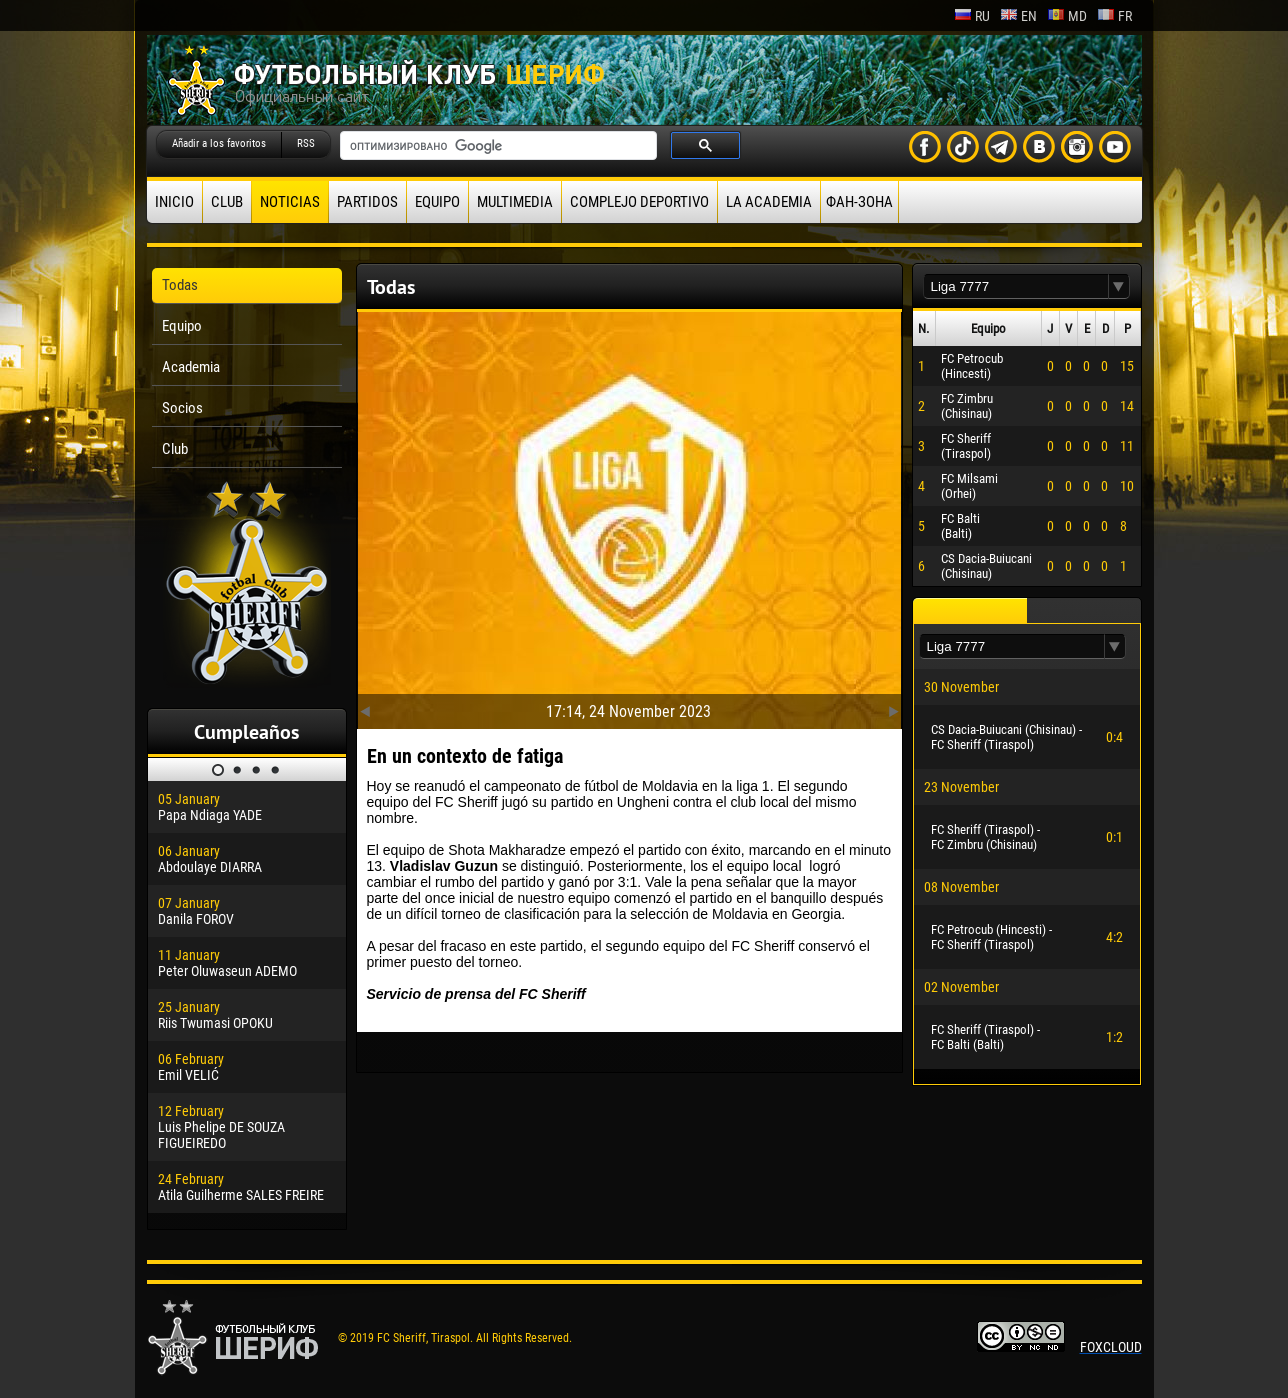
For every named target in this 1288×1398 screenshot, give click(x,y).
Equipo (437, 202)
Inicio (174, 202)
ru (972, 16)
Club (227, 202)
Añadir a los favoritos (219, 143)
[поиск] (496, 146)
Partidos (367, 202)
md (1067, 16)
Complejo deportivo (639, 202)
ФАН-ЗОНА (859, 202)
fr (1114, 16)
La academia (769, 202)
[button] (1119, 286)
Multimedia (515, 202)
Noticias (290, 202)
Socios (182, 408)
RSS (306, 143)
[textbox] (1016, 286)
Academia (191, 367)
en (1018, 16)
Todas (180, 285)
